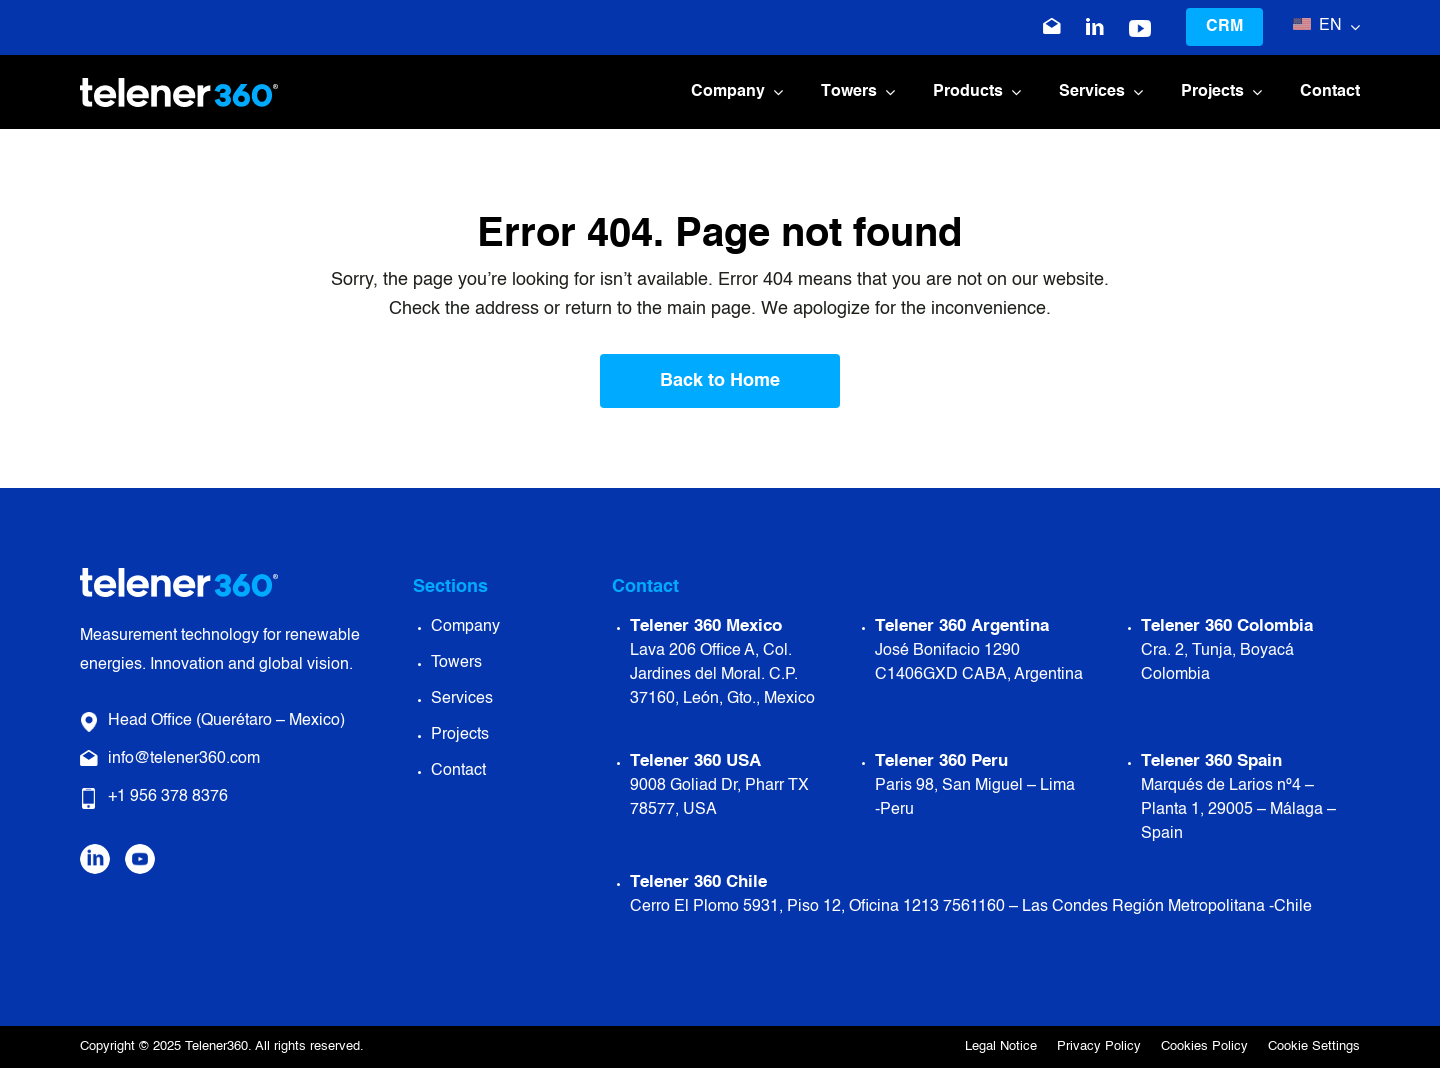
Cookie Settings (1314, 1046)
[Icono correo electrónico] (1052, 27)
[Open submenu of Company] (774, 92)
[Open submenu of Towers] (886, 92)
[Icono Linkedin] (1095, 27)
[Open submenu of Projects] (1253, 92)
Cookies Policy (1204, 1046)
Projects (460, 735)
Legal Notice (1001, 1046)
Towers (456, 663)
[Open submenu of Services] (1134, 92)
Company (465, 627)
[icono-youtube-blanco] (1140, 29)
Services (462, 699)
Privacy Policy (1099, 1046)
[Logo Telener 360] (179, 87)
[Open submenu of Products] (1012, 92)
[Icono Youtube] (140, 853)
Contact (458, 771)
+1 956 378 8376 (168, 797)
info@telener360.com (184, 759)
